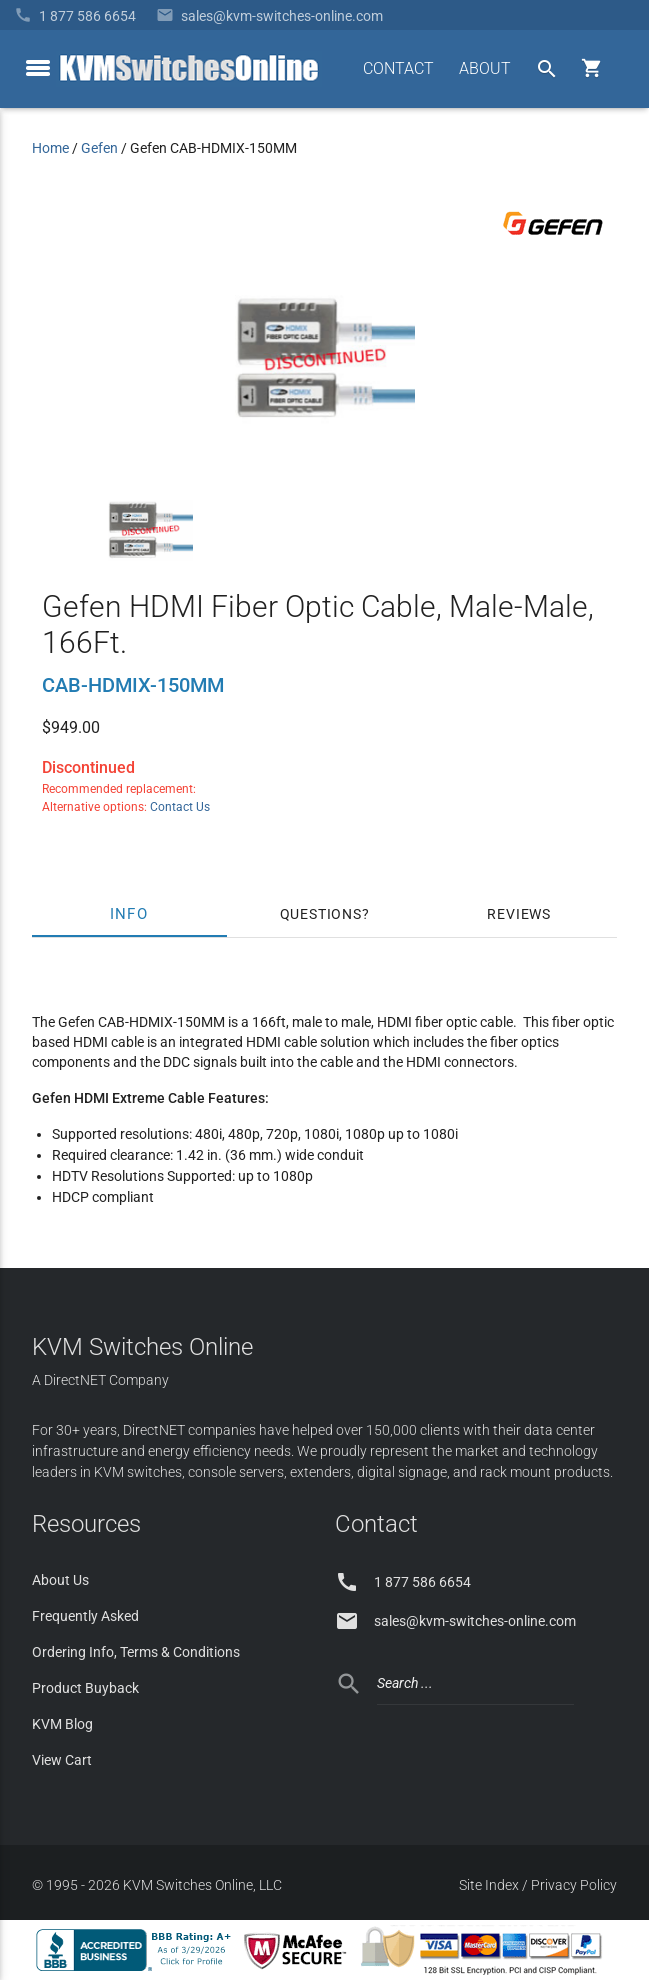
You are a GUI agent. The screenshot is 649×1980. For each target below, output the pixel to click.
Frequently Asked (85, 1616)
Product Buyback (85, 1688)
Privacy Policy (574, 1885)
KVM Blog (62, 1724)
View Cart (62, 1760)
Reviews (519, 914)
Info (129, 914)
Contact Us (180, 807)
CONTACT (398, 68)
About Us (60, 1580)
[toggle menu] (38, 68)
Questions (321, 914)
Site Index (489, 1885)
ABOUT (485, 68)
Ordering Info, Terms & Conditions (136, 1652)
